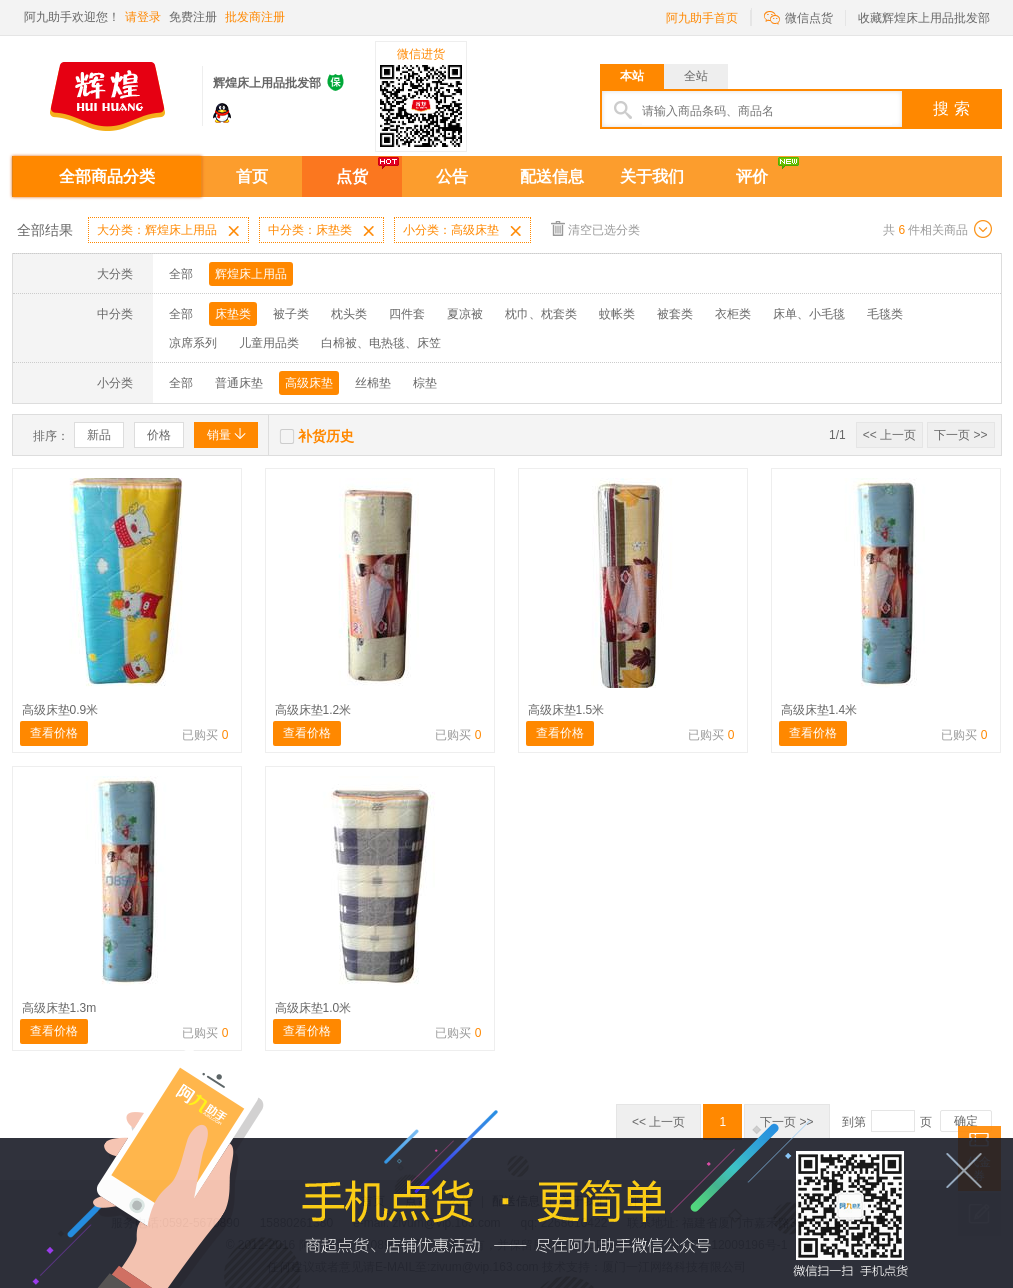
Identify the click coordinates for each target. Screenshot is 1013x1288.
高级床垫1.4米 (819, 710)
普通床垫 (239, 383)
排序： (51, 436)
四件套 (407, 314)
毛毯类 (885, 314)
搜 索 (951, 108)
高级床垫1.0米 (313, 1008)
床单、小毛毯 (809, 314)
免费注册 (193, 17)
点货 (352, 176)
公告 (452, 176)
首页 (252, 176)
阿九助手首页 (702, 18)
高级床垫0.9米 (60, 710)
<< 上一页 (889, 435)
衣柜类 (733, 314)
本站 (632, 76)
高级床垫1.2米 (313, 710)
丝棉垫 (373, 383)
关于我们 (652, 176)
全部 (181, 274)
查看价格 (54, 733)
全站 (696, 76)
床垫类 (233, 314)
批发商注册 (255, 17)
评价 (752, 176)
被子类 (291, 314)
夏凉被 (465, 314)
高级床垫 (309, 383)
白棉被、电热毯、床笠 (381, 343)
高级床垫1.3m (59, 1008)
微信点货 (798, 16)
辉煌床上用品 (251, 274)
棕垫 (425, 383)
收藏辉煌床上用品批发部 (924, 18)
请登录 (143, 17)
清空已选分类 (595, 228)
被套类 (675, 314)
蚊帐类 (617, 314)
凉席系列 (193, 343)
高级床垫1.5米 (566, 710)
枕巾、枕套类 (541, 314)
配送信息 (552, 176)
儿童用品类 (269, 343)
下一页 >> (960, 435)
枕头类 (349, 314)
